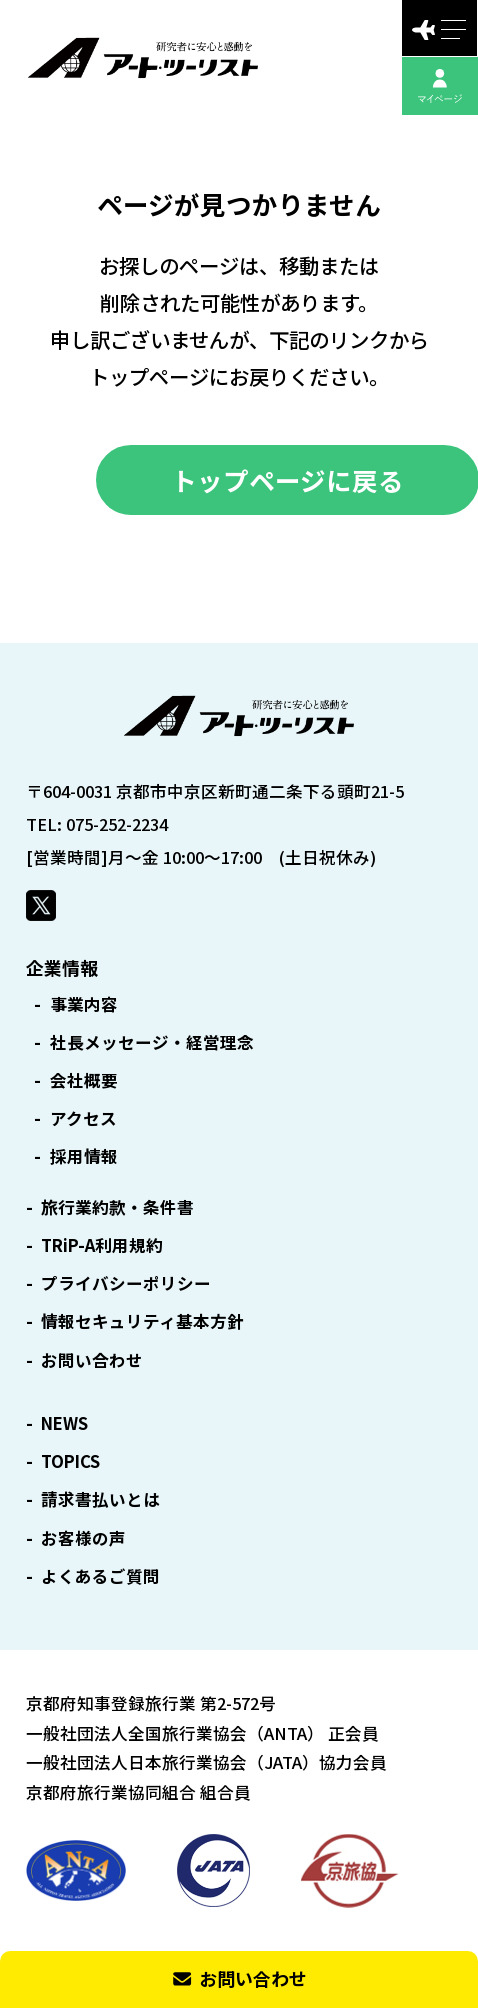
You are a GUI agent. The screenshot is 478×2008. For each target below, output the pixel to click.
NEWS (64, 1423)
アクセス (83, 1118)
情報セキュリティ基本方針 (142, 1321)
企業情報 (62, 967)
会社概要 (84, 1080)
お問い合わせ (92, 1360)
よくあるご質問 (100, 1576)
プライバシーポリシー (126, 1283)
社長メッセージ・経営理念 (152, 1042)
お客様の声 (83, 1538)
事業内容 (84, 1004)
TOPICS (70, 1461)
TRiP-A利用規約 (102, 1245)
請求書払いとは (100, 1499)
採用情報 (84, 1156)
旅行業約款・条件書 (117, 1207)
